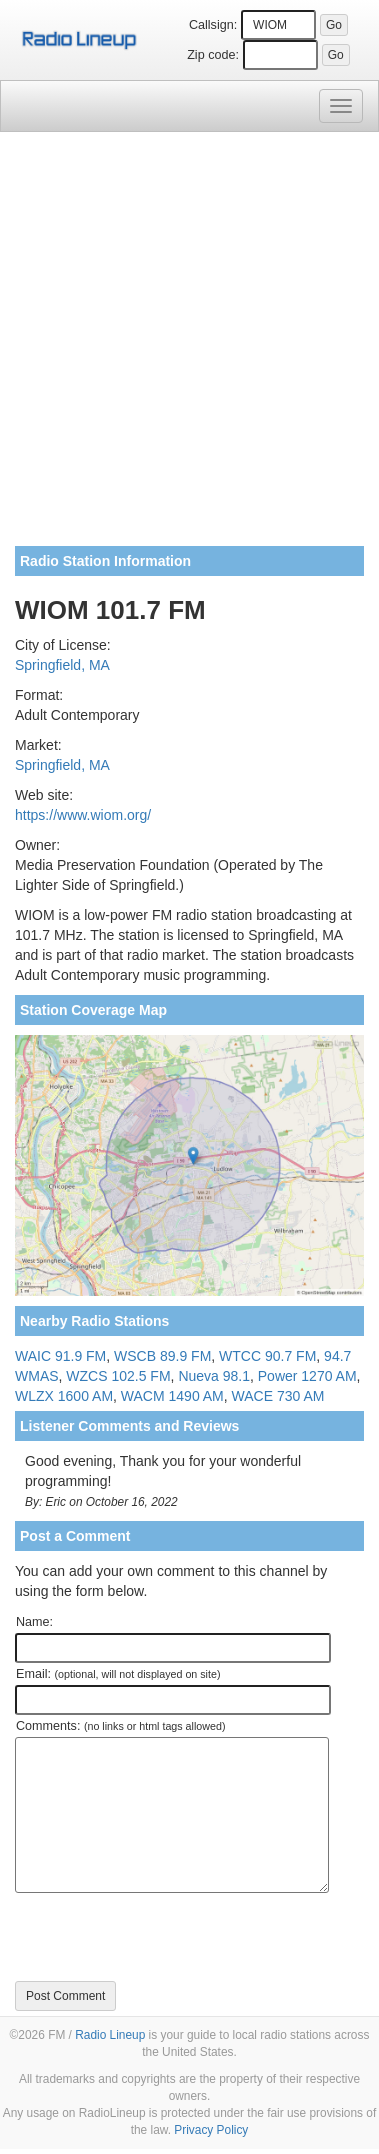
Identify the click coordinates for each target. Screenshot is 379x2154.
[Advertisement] (189, 346)
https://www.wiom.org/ (83, 815)
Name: (34, 1622)
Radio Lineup (110, 2035)
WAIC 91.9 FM (60, 1356)
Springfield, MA (62, 665)
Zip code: (213, 55)
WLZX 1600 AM (64, 1396)
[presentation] (167, 1937)
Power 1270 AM (307, 1376)
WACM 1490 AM (172, 1396)
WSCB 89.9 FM (162, 1356)
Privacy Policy (211, 2130)
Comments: (120, 1726)
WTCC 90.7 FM (267, 1356)
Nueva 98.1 (214, 1376)
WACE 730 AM (278, 1396)
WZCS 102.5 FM (118, 1376)
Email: (118, 1674)
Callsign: (213, 25)
